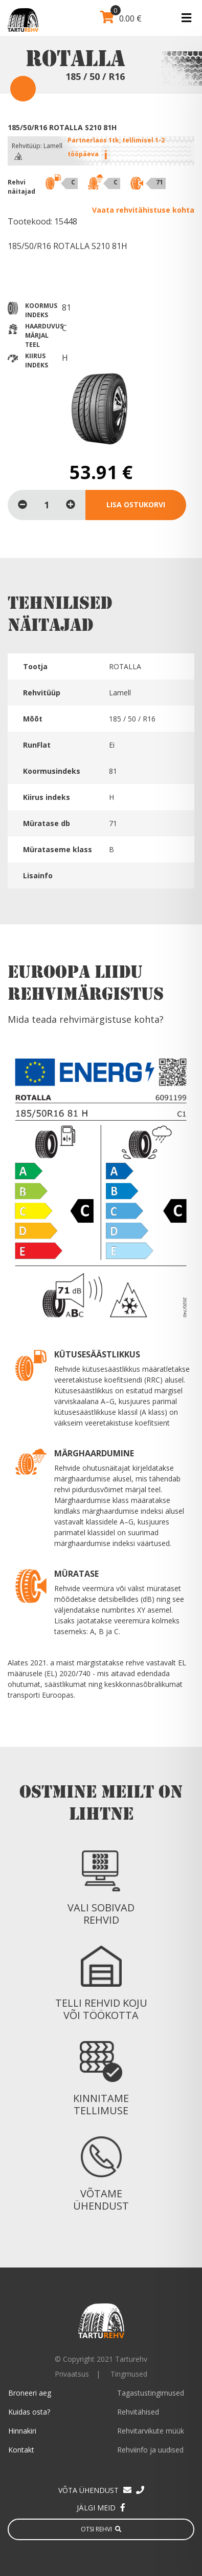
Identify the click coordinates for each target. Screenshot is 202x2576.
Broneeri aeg (29, 2393)
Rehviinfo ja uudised (150, 2450)
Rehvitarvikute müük (150, 2431)
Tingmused (128, 2374)
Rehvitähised (138, 2412)
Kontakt (21, 2450)
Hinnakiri (22, 2431)
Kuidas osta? (29, 2412)
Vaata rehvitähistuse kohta (143, 210)
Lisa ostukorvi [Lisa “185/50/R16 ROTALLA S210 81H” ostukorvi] (135, 504)
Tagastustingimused (150, 2393)
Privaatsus (72, 2374)
